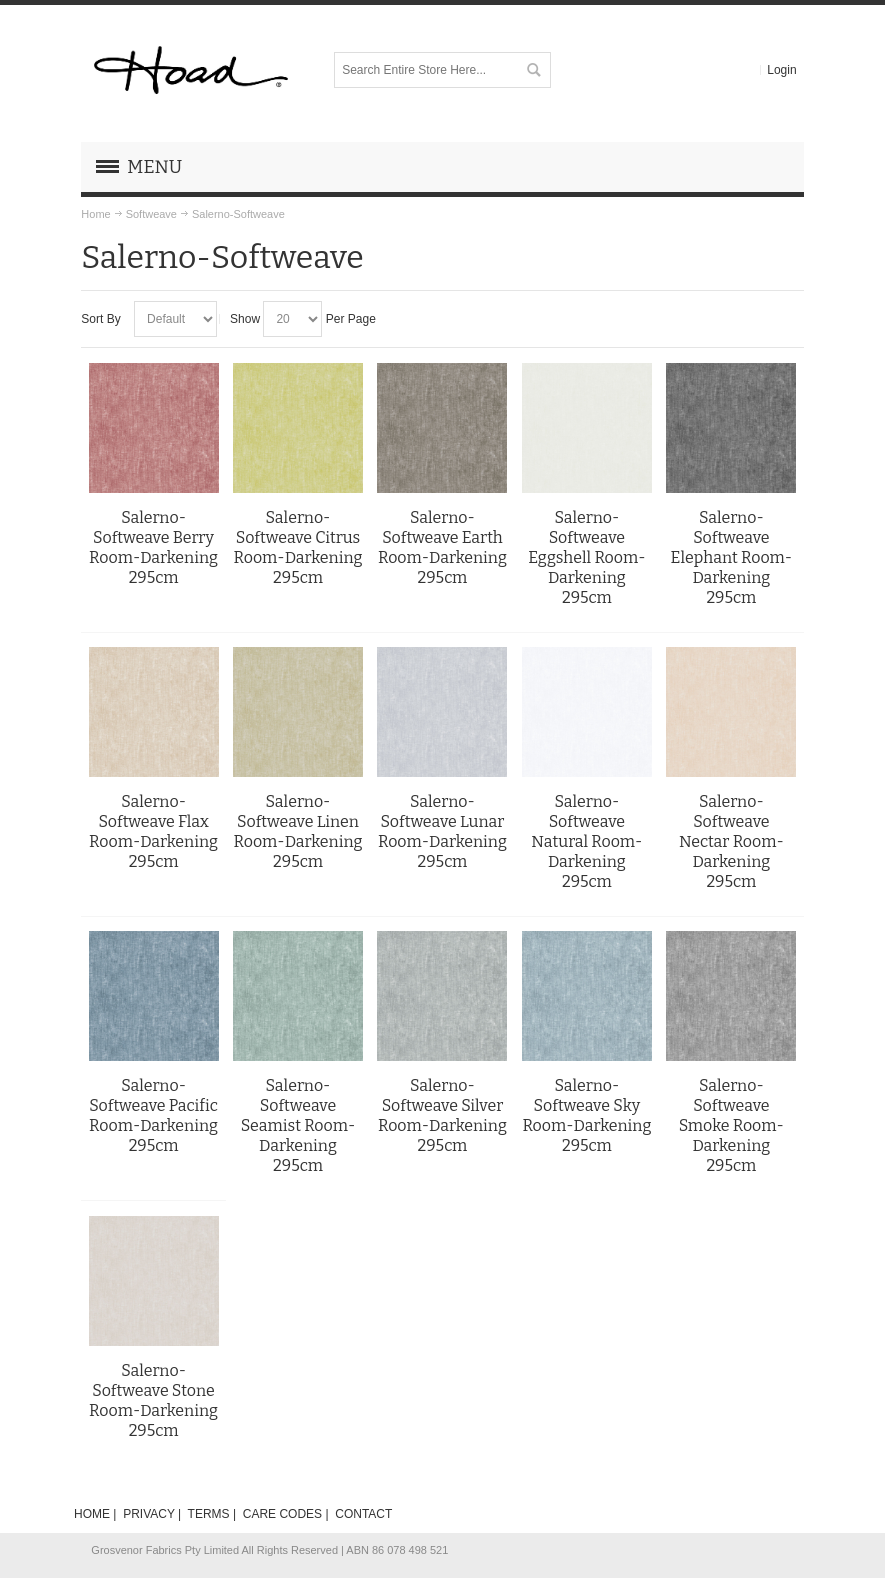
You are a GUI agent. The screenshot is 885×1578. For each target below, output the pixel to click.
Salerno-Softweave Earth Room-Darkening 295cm (442, 547)
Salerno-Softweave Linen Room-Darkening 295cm (298, 831)
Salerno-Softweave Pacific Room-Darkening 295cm (153, 1115)
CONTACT (363, 1514)
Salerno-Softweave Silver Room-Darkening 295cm (442, 1115)
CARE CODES (282, 1514)
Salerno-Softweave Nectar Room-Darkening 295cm (731, 841)
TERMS (209, 1514)
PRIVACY (149, 1514)
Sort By (100, 319)
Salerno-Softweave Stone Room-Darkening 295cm (153, 1400)
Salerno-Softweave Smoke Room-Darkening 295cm (731, 1125)
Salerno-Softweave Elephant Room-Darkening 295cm (731, 557)
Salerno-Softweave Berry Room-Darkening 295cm (153, 547)
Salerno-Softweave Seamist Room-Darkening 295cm (298, 1125)
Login (781, 70)
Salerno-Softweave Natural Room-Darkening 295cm (586, 841)
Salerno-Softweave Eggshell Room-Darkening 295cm (586, 557)
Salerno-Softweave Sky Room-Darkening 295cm (586, 1115)
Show (245, 319)
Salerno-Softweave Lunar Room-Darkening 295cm (442, 831)
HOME (92, 1514)
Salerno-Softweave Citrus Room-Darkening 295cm (298, 547)
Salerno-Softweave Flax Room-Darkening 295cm (153, 831)
